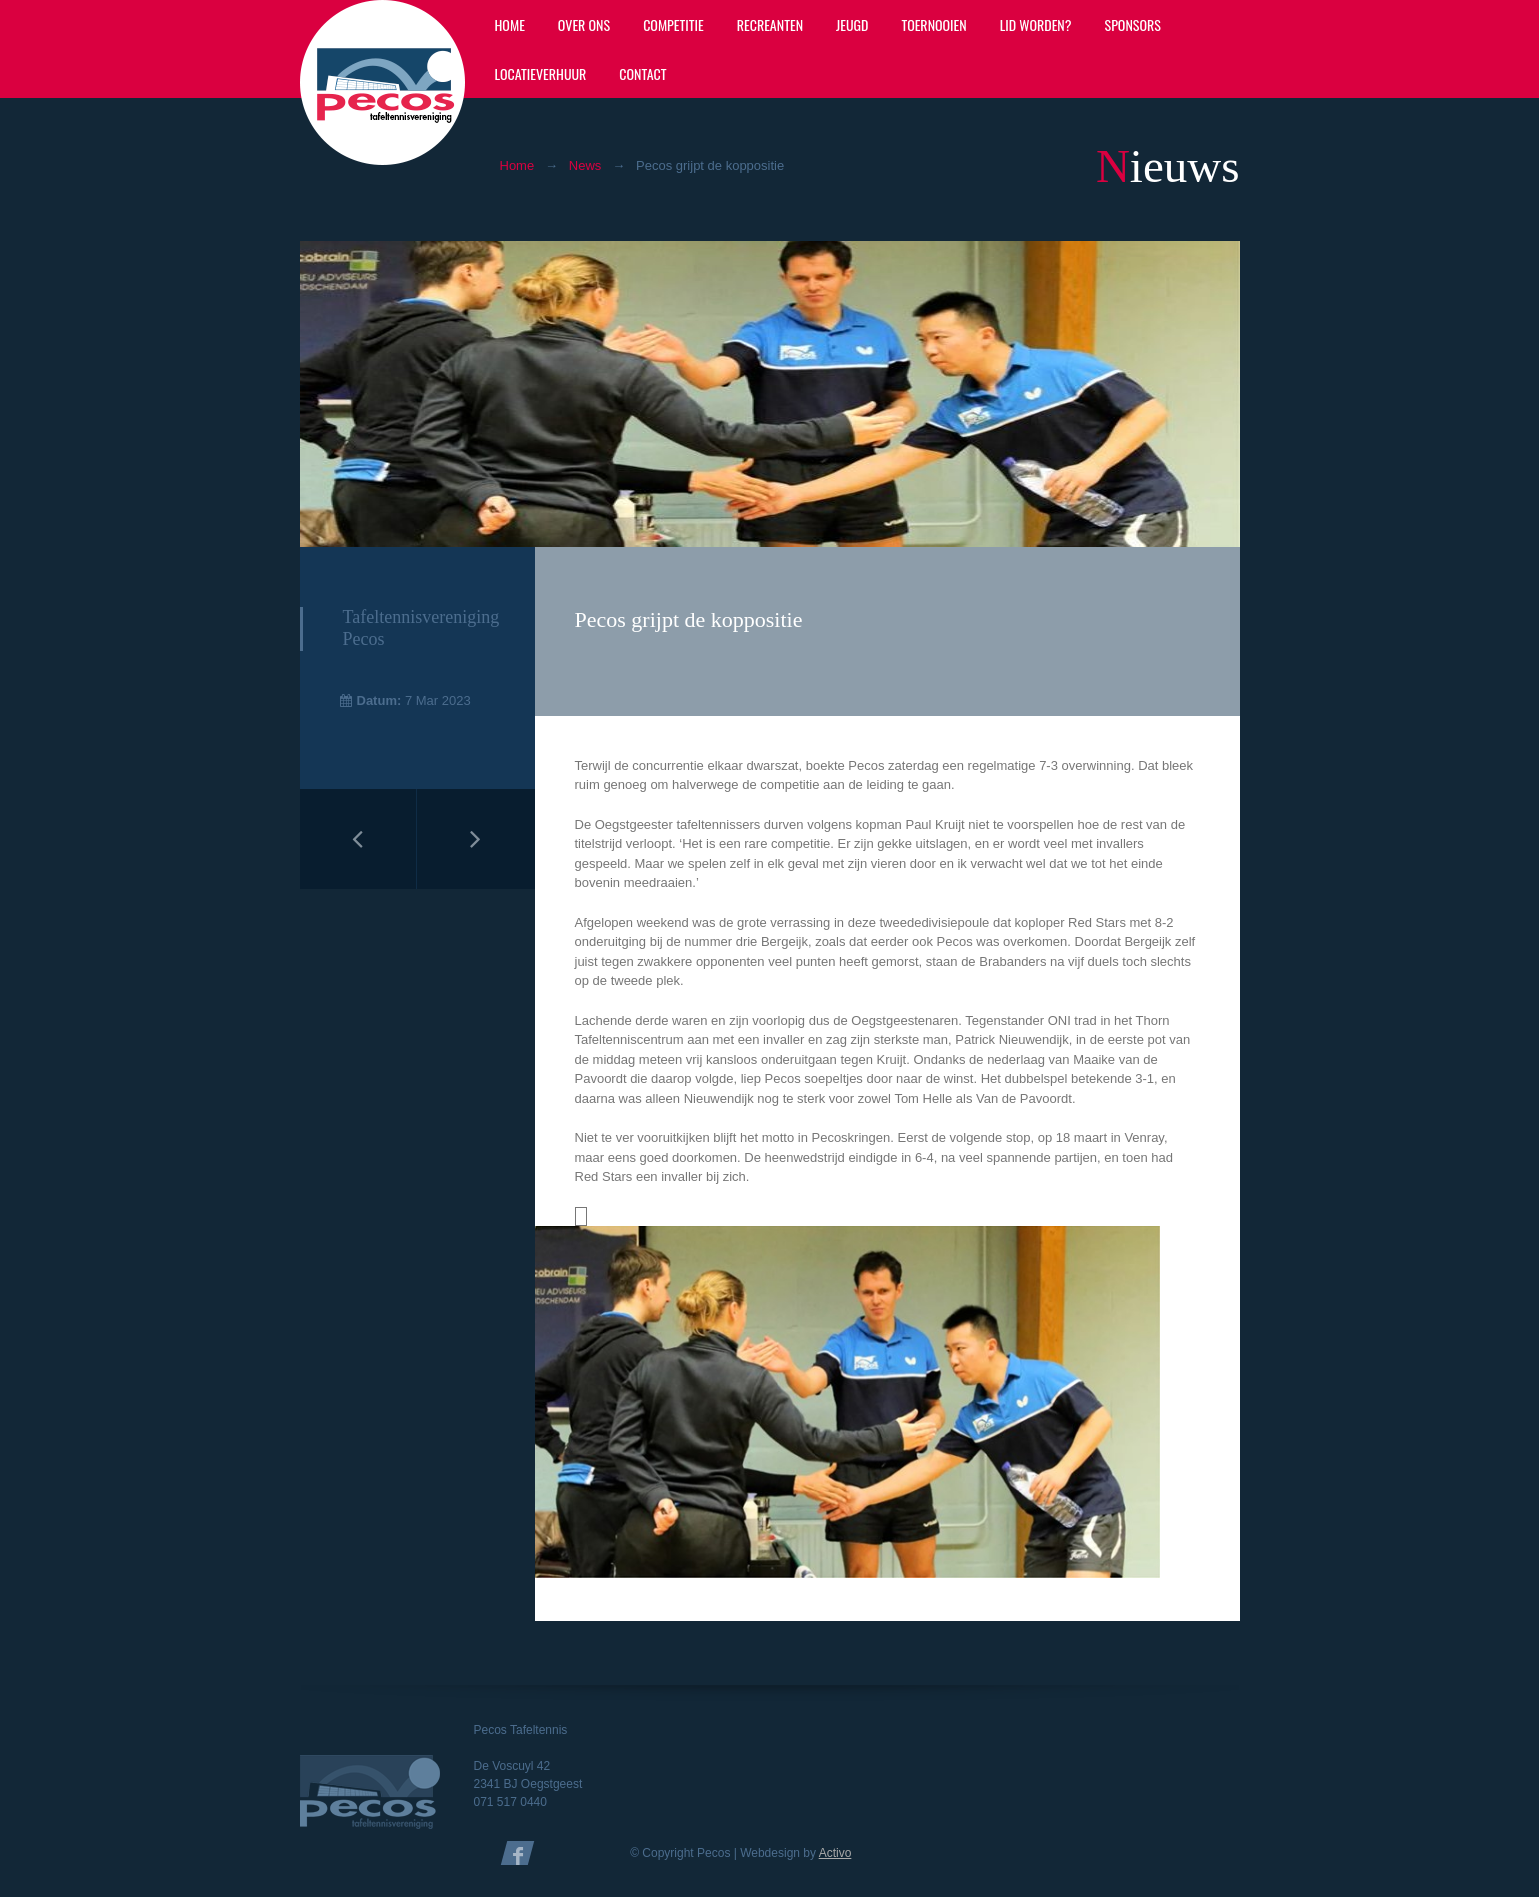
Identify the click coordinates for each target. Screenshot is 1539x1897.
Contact (642, 73)
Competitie (673, 24)
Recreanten (770, 24)
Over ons (584, 24)
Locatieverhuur (541, 73)
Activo (835, 1853)
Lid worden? (1036, 24)
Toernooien (933, 24)
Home (510, 24)
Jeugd (852, 24)
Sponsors (1133, 24)
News (585, 165)
